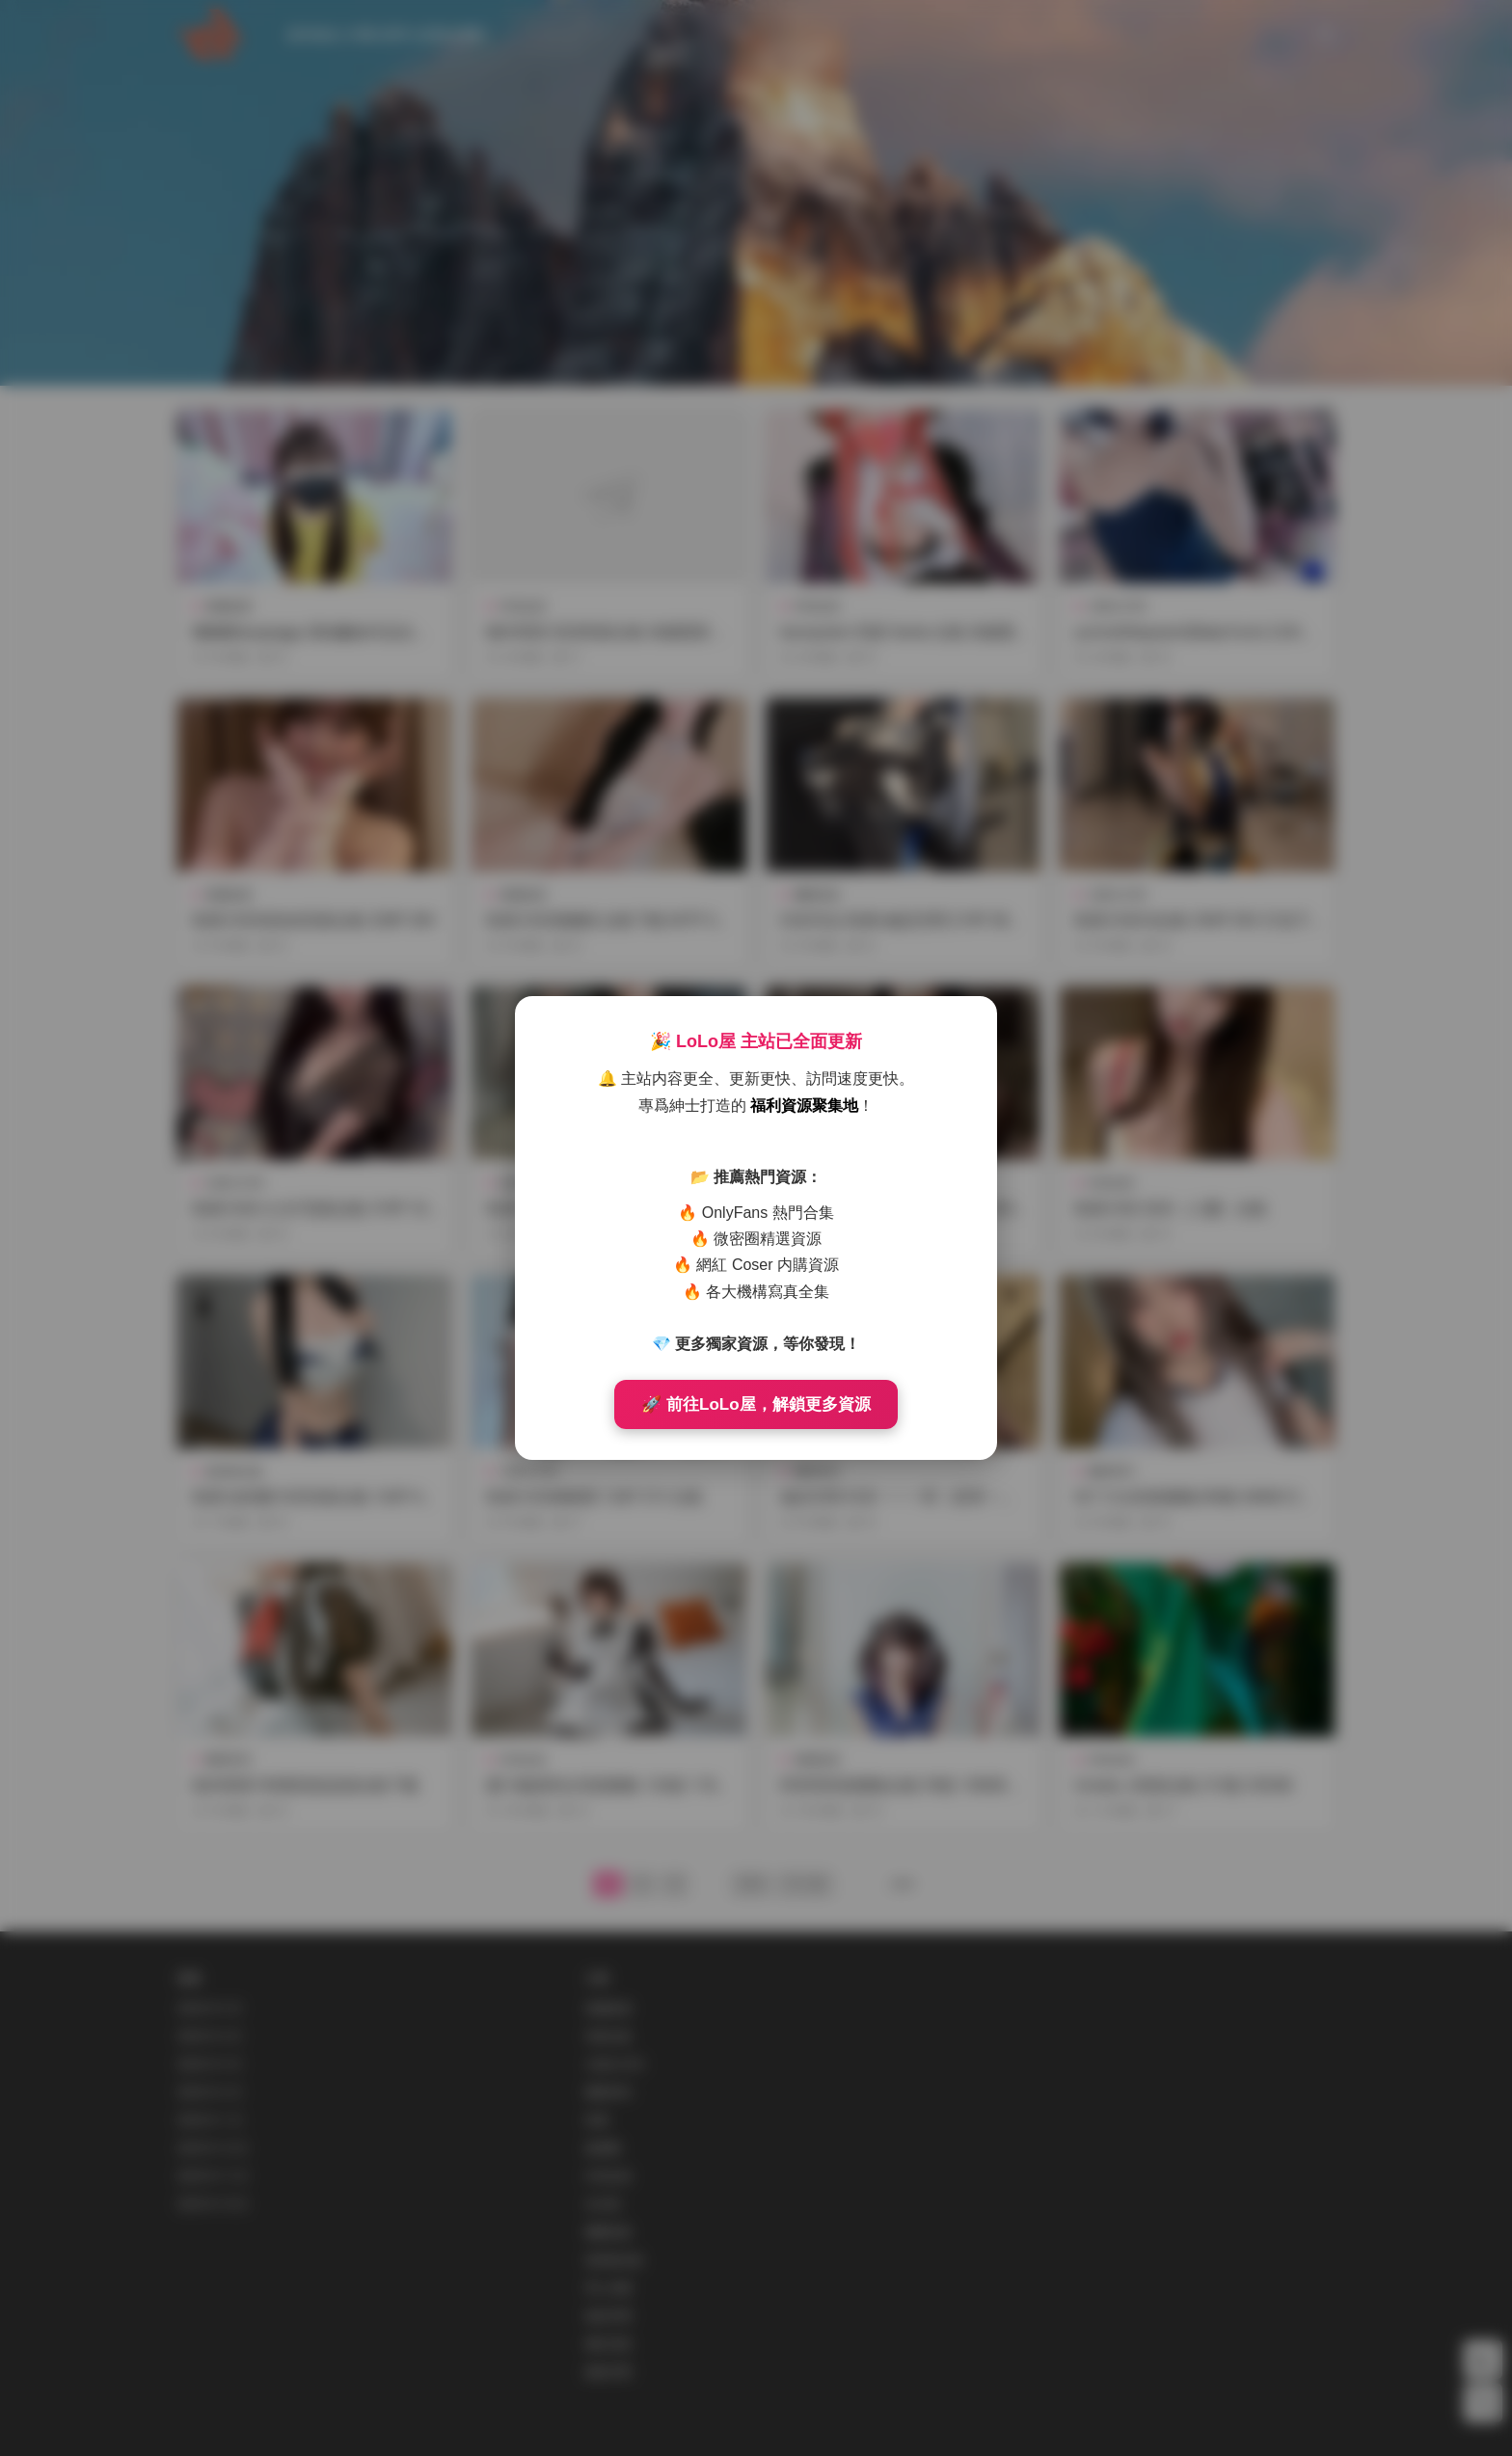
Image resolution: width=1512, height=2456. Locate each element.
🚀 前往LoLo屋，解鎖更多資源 (755, 1404)
